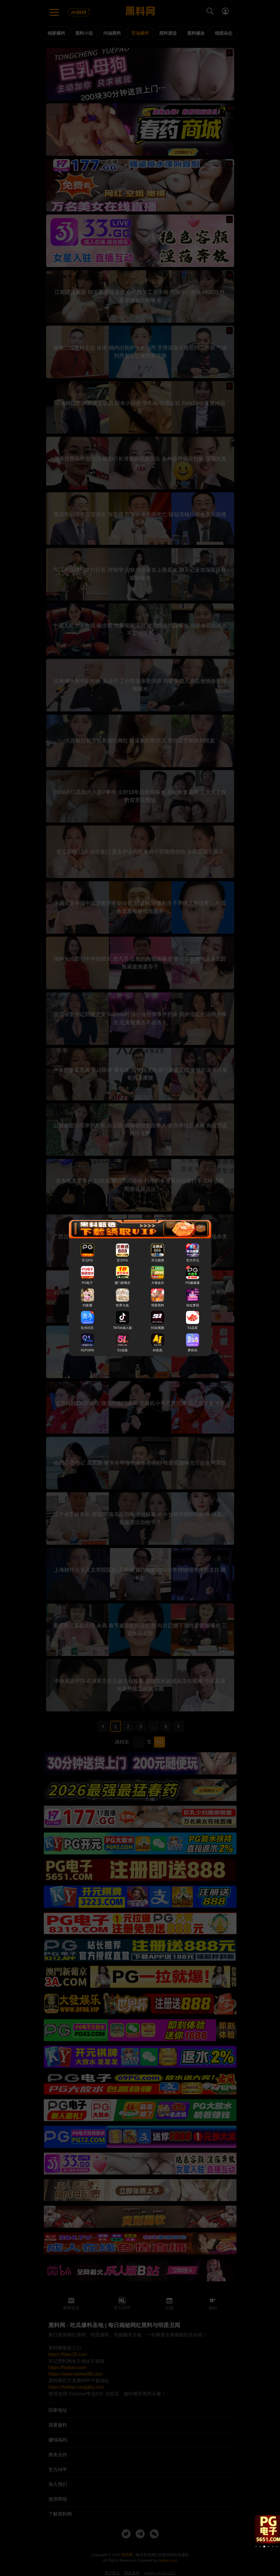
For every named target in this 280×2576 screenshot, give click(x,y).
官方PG (122, 1260)
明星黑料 (157, 1305)
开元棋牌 (157, 1260)
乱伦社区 (87, 1328)
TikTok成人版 (122, 1328)
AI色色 (157, 1350)
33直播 (87, 1305)
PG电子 (87, 1282)
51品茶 (193, 1328)
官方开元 (192, 1260)
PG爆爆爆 (192, 1282)
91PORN (87, 1350)
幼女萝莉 (192, 1305)
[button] (256, 2546)
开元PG (87, 1260)
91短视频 (157, 1328)
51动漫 (122, 1350)
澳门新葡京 (122, 1282)
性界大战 (122, 1305)
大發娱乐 (157, 1282)
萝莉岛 (192, 1350)
